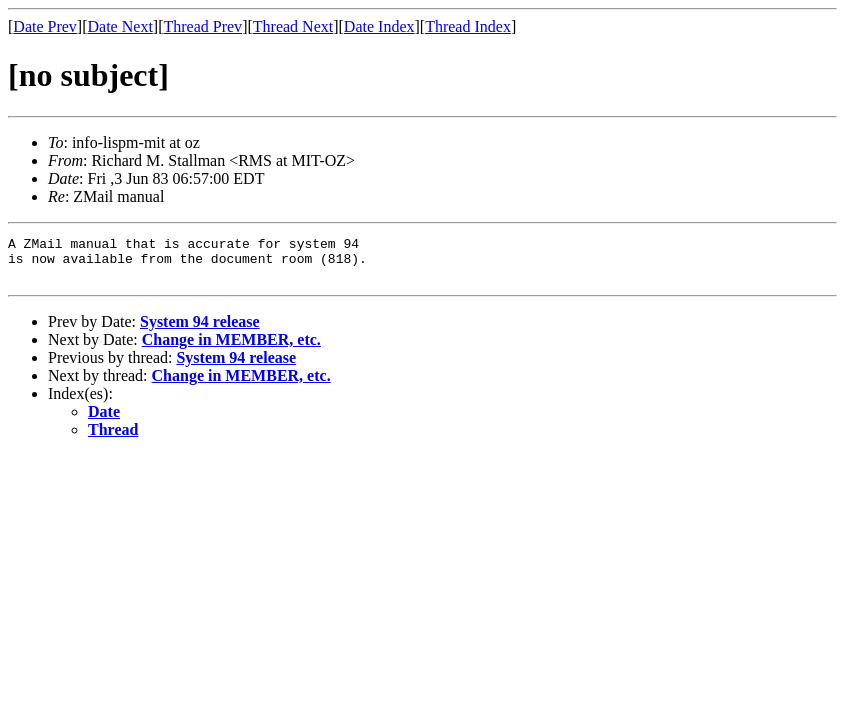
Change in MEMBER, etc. (231, 348)
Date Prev (45, 26)
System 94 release (200, 330)
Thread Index (468, 26)
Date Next (120, 26)
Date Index (379, 26)
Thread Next (293, 26)
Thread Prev (202, 26)
